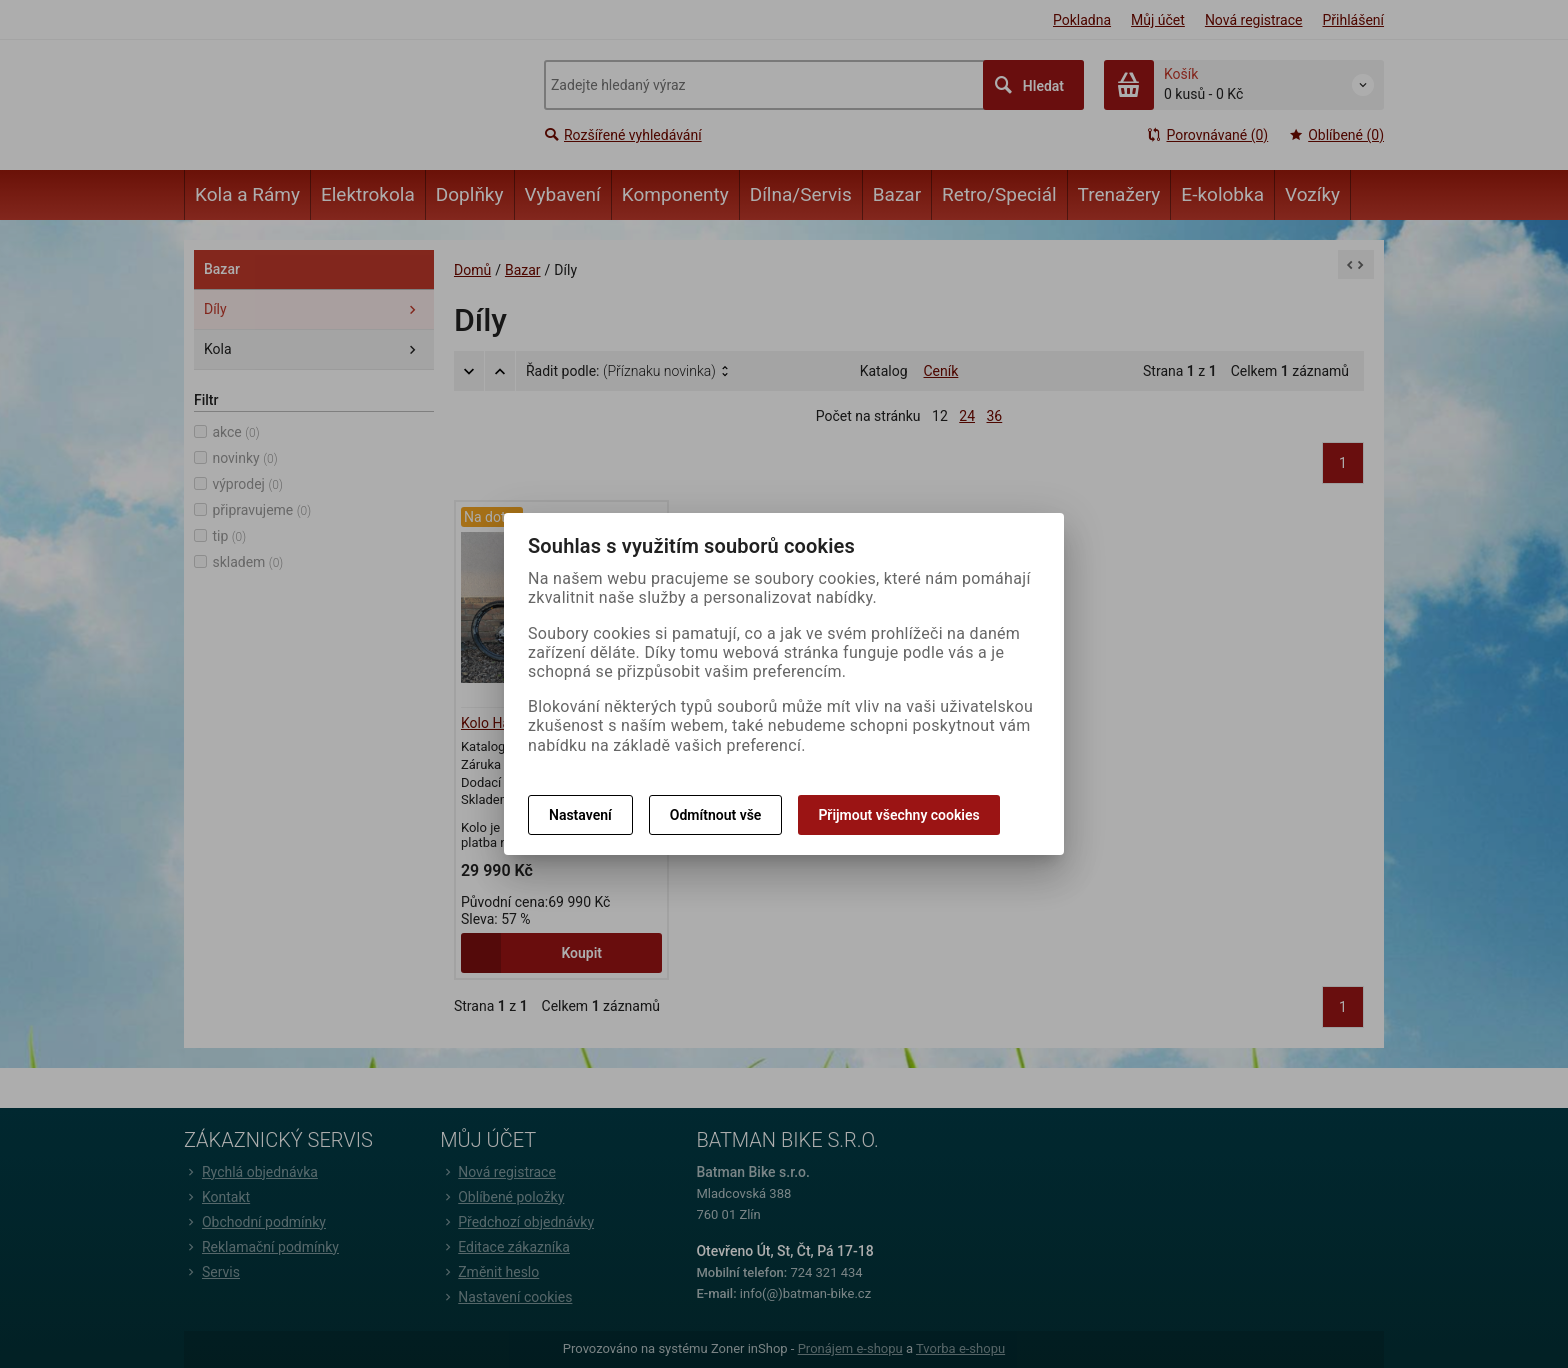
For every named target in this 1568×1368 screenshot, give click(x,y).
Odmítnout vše (716, 815)
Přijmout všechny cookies (898, 815)
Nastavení (580, 815)
